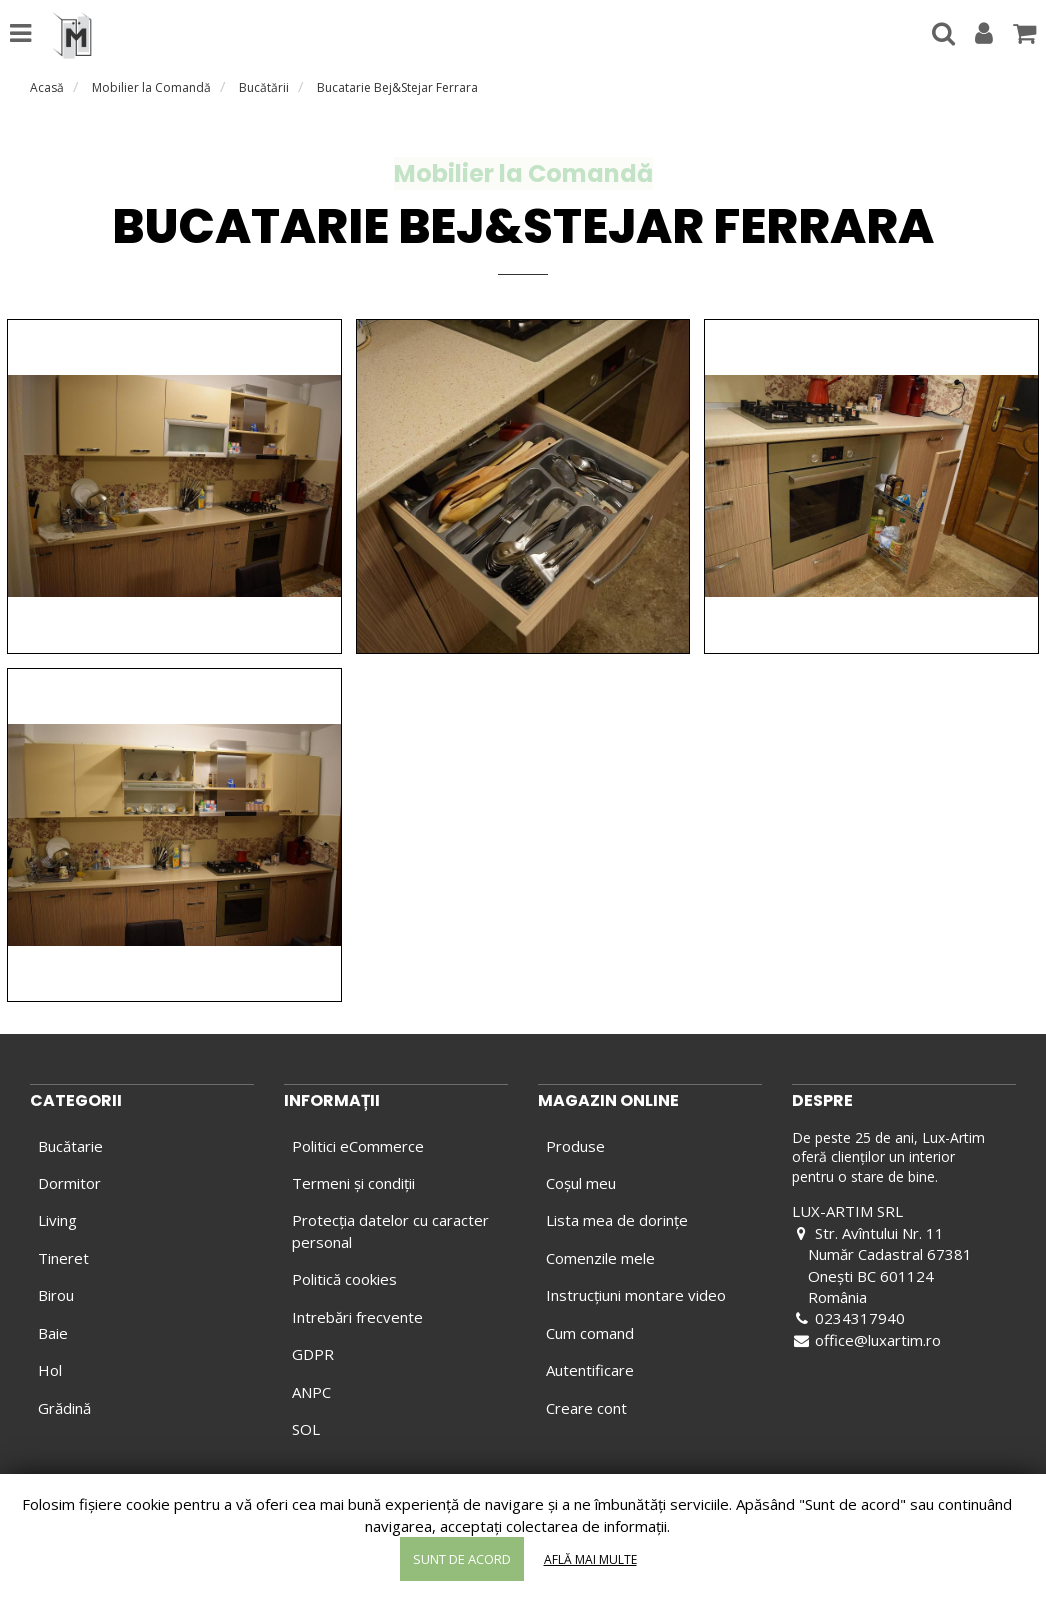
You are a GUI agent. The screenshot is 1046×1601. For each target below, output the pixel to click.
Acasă (47, 87)
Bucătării (264, 87)
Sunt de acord (462, 1559)
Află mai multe (590, 1559)
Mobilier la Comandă (151, 87)
